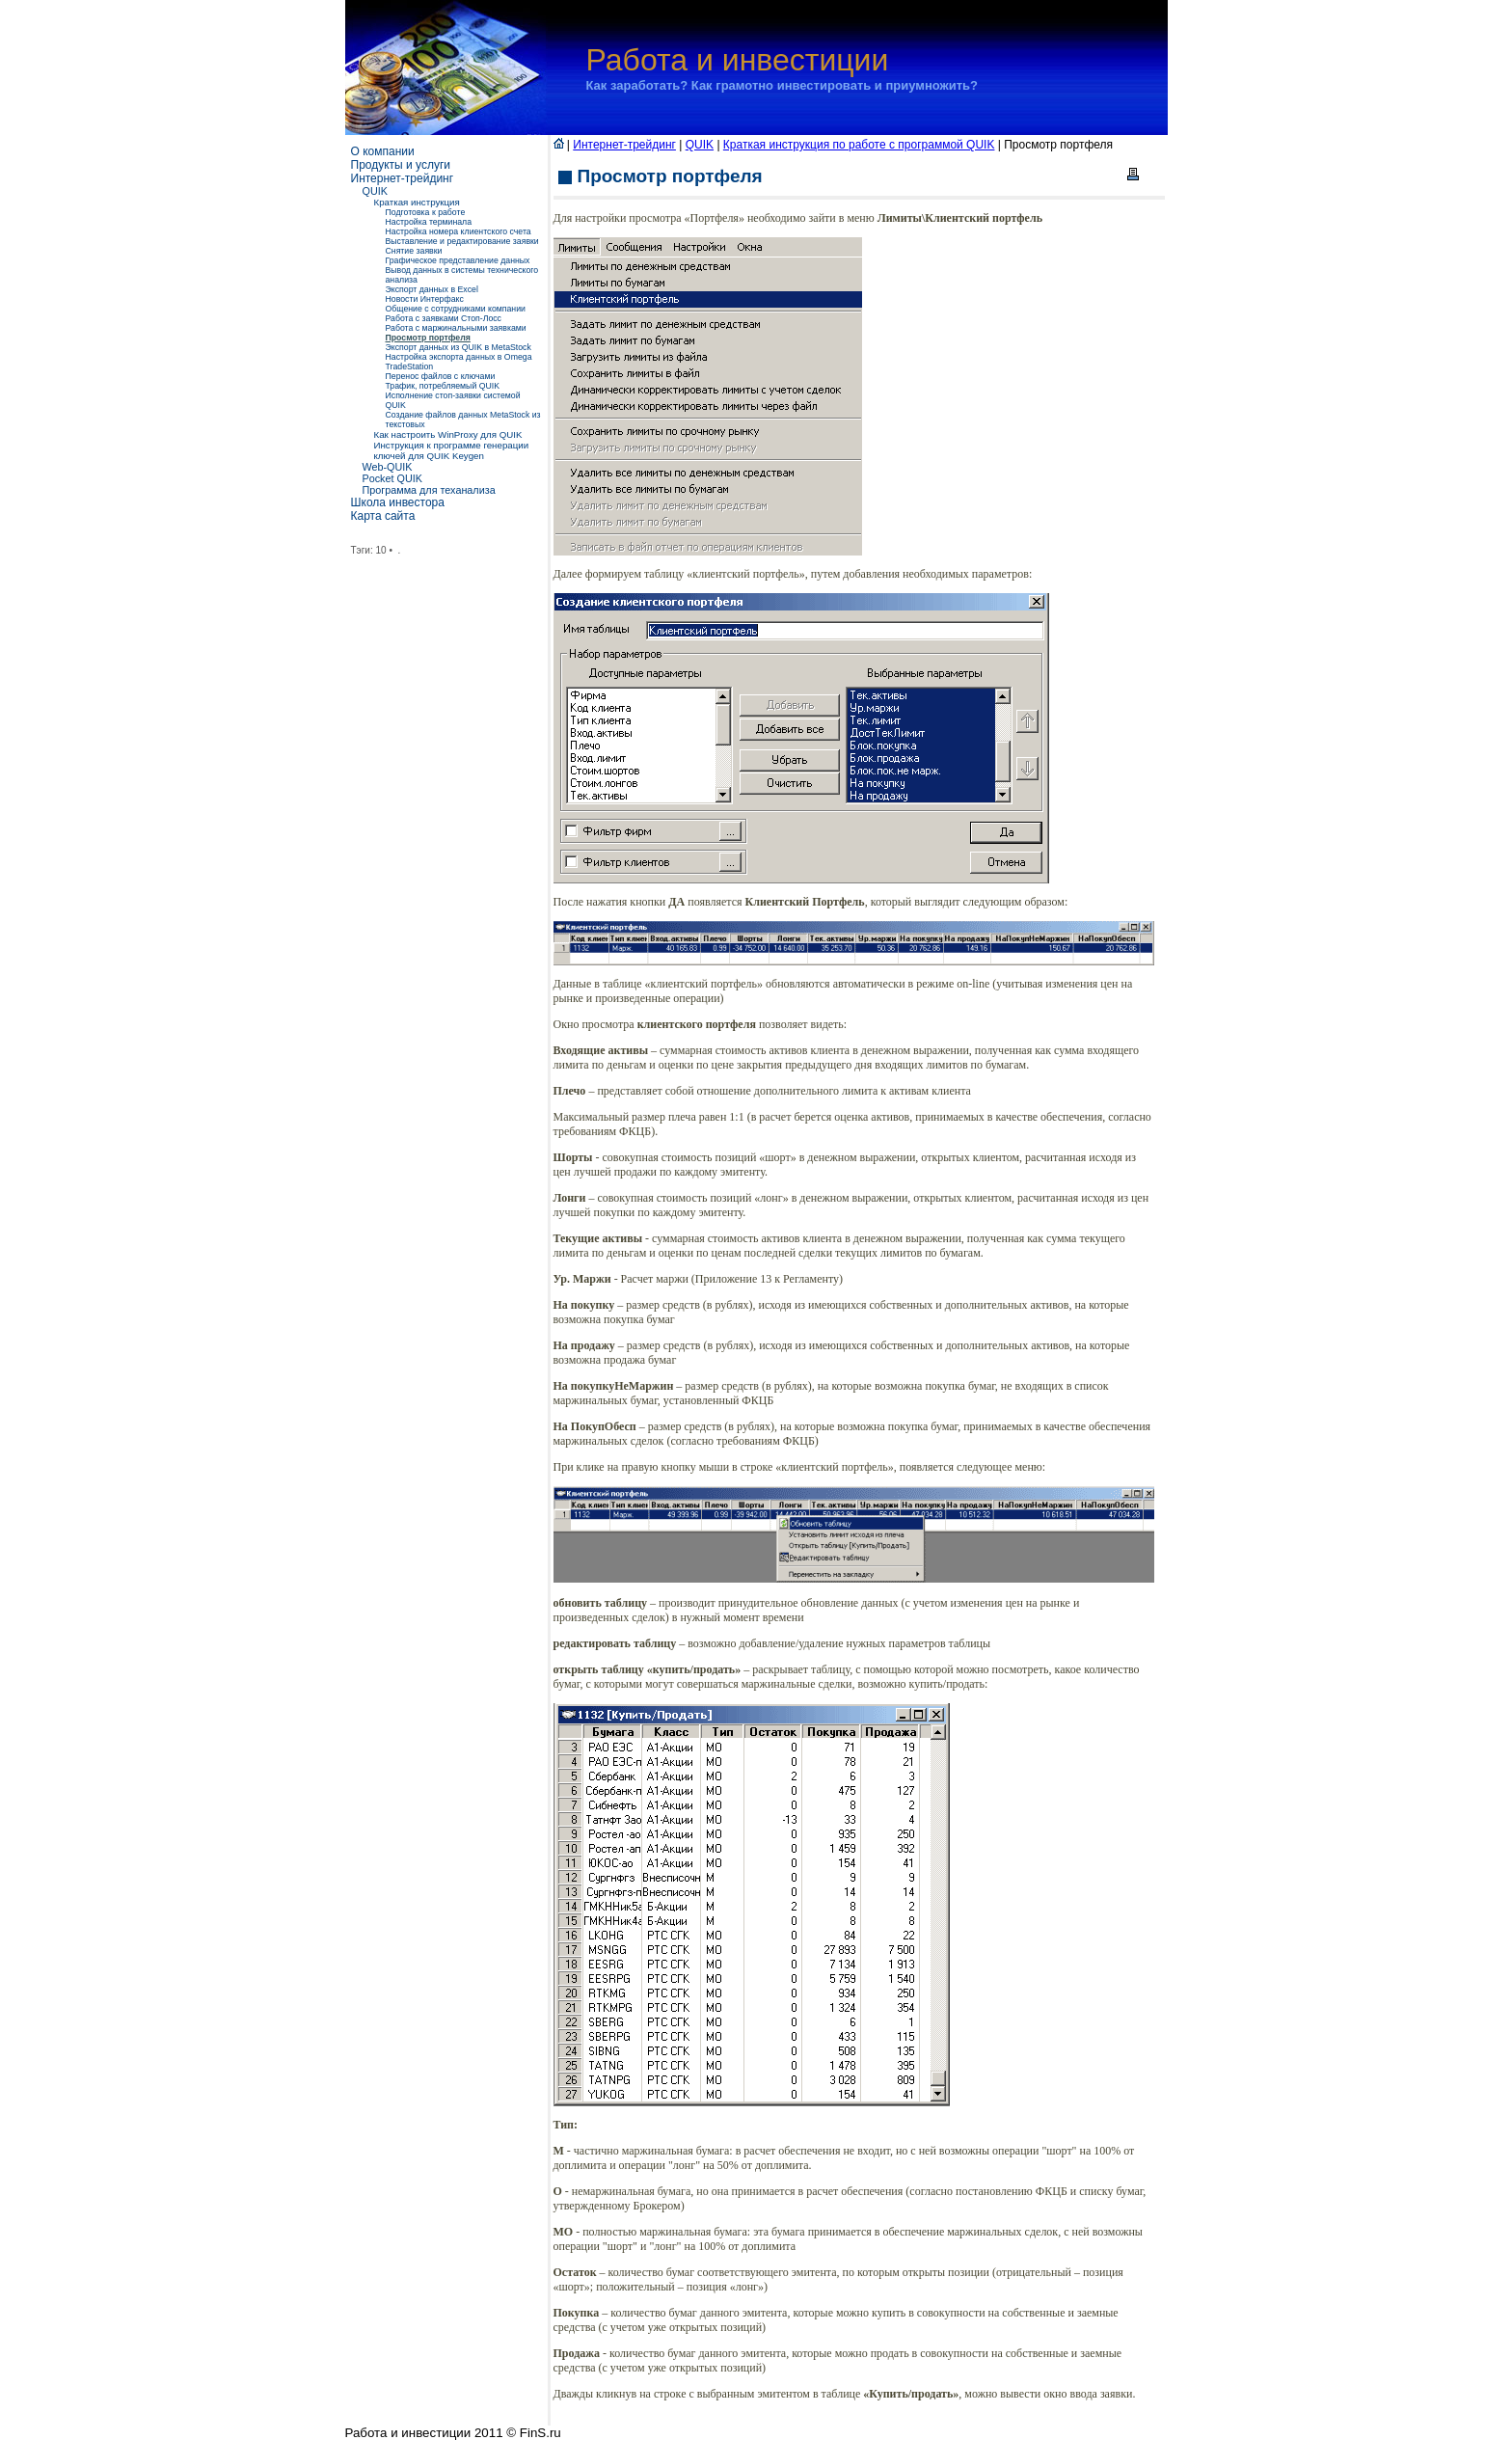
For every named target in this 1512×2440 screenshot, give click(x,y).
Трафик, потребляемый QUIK (443, 386)
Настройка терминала (429, 222)
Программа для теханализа (429, 490)
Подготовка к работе (426, 212)
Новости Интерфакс (425, 299)
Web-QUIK (388, 467)
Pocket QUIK (392, 478)
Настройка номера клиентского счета (458, 231)
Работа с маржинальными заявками (456, 328)
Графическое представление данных (458, 260)
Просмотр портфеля (428, 337)
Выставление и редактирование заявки (462, 241)
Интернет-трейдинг (402, 178)
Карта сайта (383, 516)
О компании (383, 151)
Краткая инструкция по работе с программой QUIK (859, 144)
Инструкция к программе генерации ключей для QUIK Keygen (451, 450)
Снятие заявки (414, 251)
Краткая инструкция (417, 202)
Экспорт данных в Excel (432, 289)
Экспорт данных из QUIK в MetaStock (458, 347)
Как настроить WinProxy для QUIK (448, 434)
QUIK (375, 191)
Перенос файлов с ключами (441, 376)
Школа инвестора (398, 502)
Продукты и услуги (401, 165)
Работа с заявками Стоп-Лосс (444, 318)
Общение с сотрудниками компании (456, 308)
